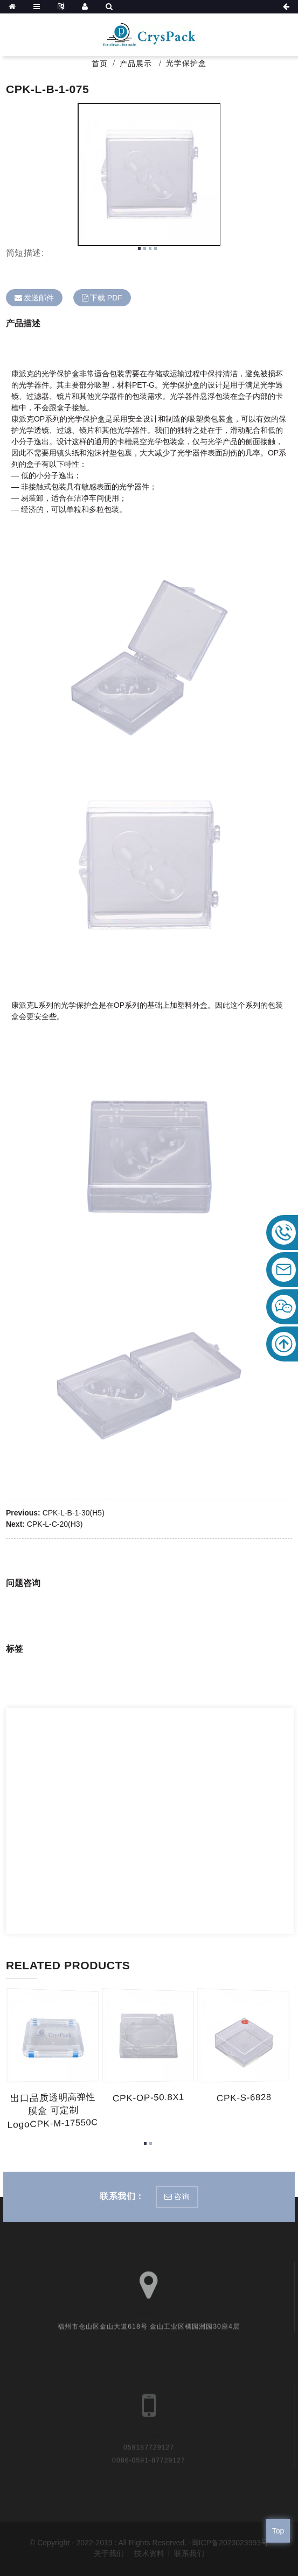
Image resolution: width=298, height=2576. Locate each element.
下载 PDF (106, 297)
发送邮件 (39, 297)
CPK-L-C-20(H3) (54, 1524)
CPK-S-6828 (245, 2097)
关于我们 (109, 2553)
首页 (100, 63)
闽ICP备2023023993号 (229, 2542)
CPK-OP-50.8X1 (150, 2097)
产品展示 (136, 63)
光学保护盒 (186, 63)
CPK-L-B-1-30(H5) (74, 1512)
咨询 (182, 2196)
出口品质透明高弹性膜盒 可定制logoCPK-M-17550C (55, 2111)
